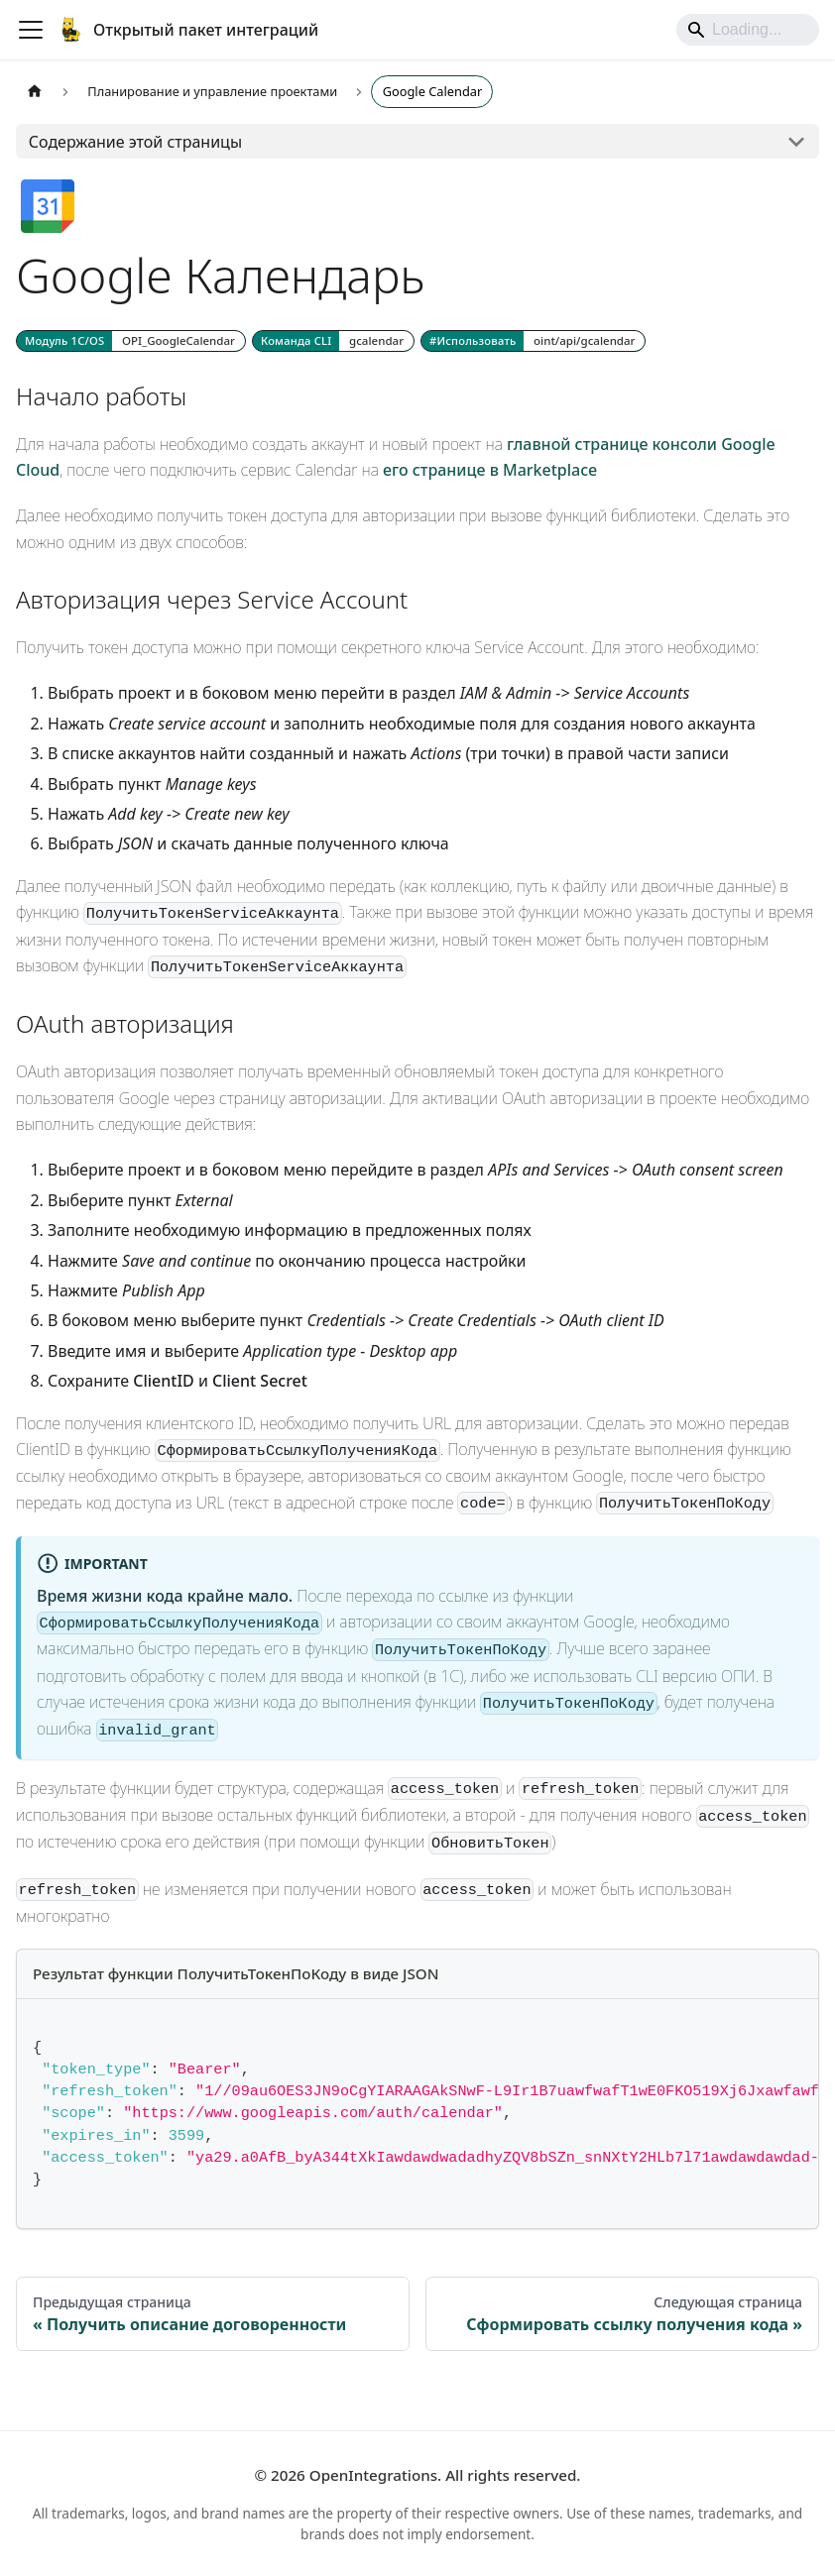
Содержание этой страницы (135, 142)
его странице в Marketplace (490, 470)
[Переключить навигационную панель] (31, 30)
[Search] (747, 30)
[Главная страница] (35, 91)
